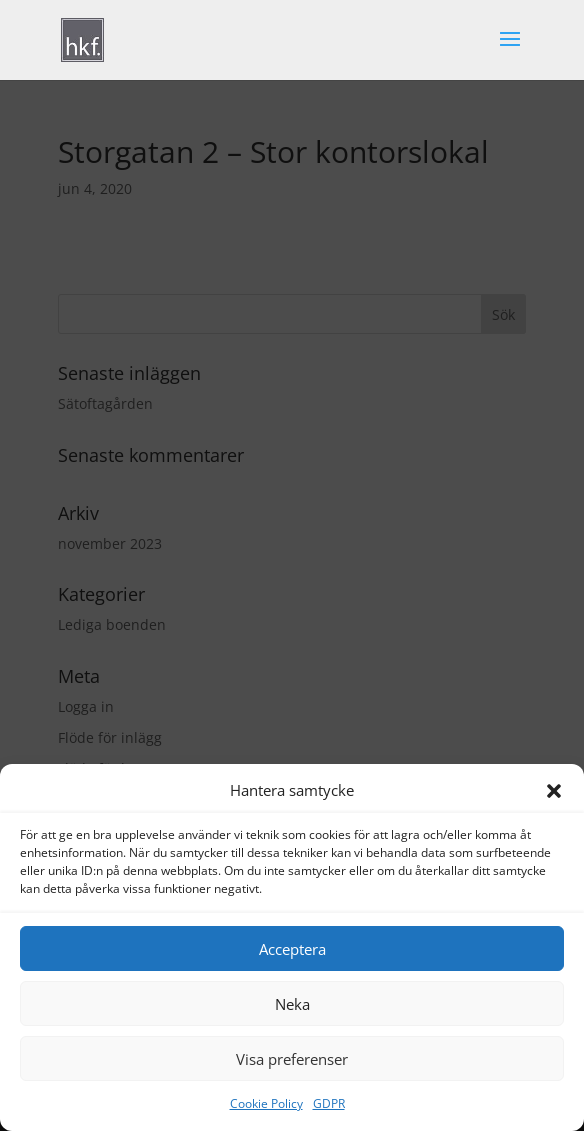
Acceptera (292, 949)
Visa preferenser (292, 1059)
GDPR (329, 1103)
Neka (292, 1004)
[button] (554, 791)
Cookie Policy (266, 1103)
